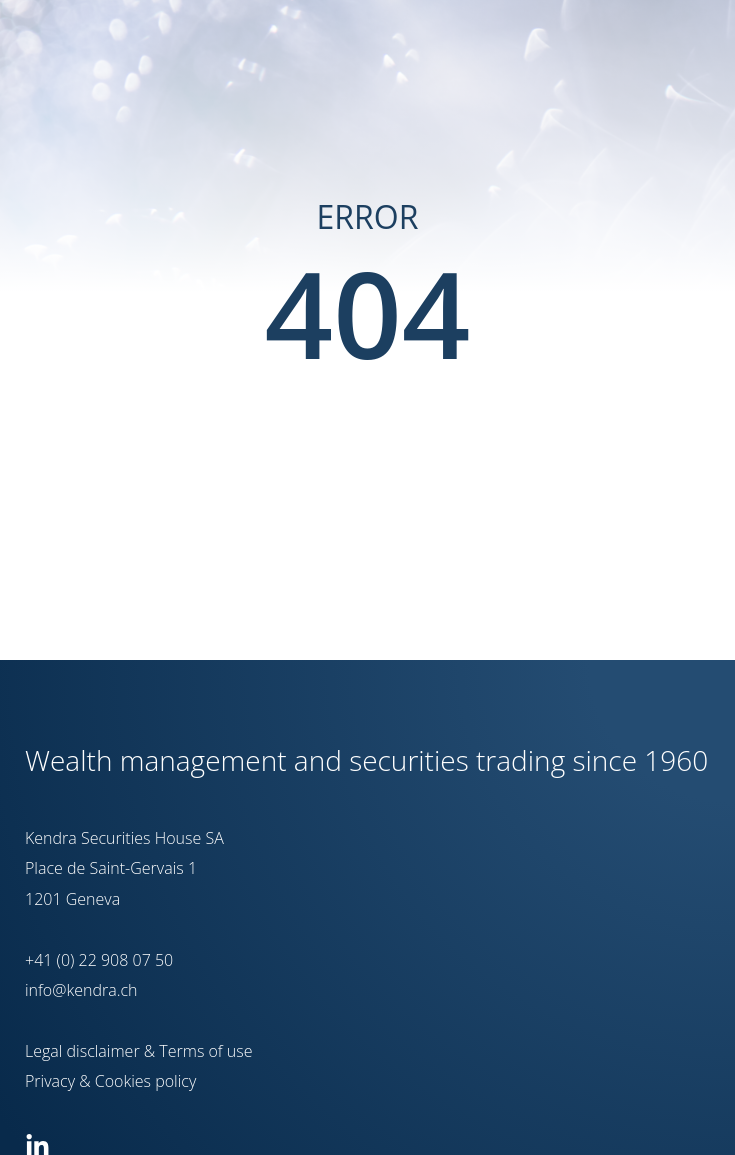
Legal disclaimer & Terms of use (139, 1051)
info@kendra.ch (81, 990)
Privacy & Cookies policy (110, 1081)
